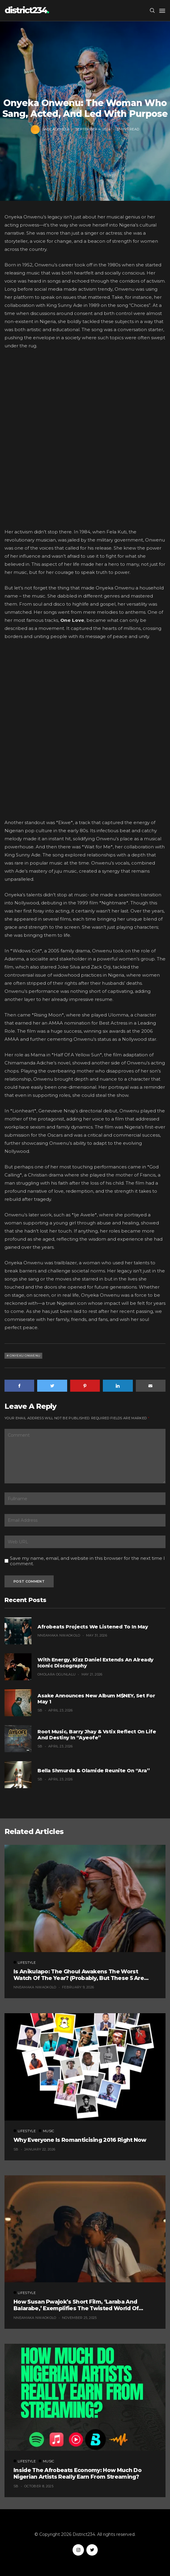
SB (40, 1710)
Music (46, 2130)
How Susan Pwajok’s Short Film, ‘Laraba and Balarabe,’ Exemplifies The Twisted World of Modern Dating (76, 2305)
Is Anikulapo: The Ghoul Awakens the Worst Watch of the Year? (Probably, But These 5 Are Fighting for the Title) (78, 1975)
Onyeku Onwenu (25, 1356)
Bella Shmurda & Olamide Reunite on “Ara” (93, 1770)
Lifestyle (85, 90)
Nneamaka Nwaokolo (58, 1635)
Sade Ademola (56, 129)
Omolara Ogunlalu (56, 1674)
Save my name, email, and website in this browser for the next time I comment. (87, 1561)
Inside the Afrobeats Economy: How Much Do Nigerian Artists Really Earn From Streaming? (77, 2473)
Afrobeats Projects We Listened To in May (92, 1627)
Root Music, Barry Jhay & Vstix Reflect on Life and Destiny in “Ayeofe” (96, 1734)
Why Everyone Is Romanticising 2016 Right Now (79, 2140)
